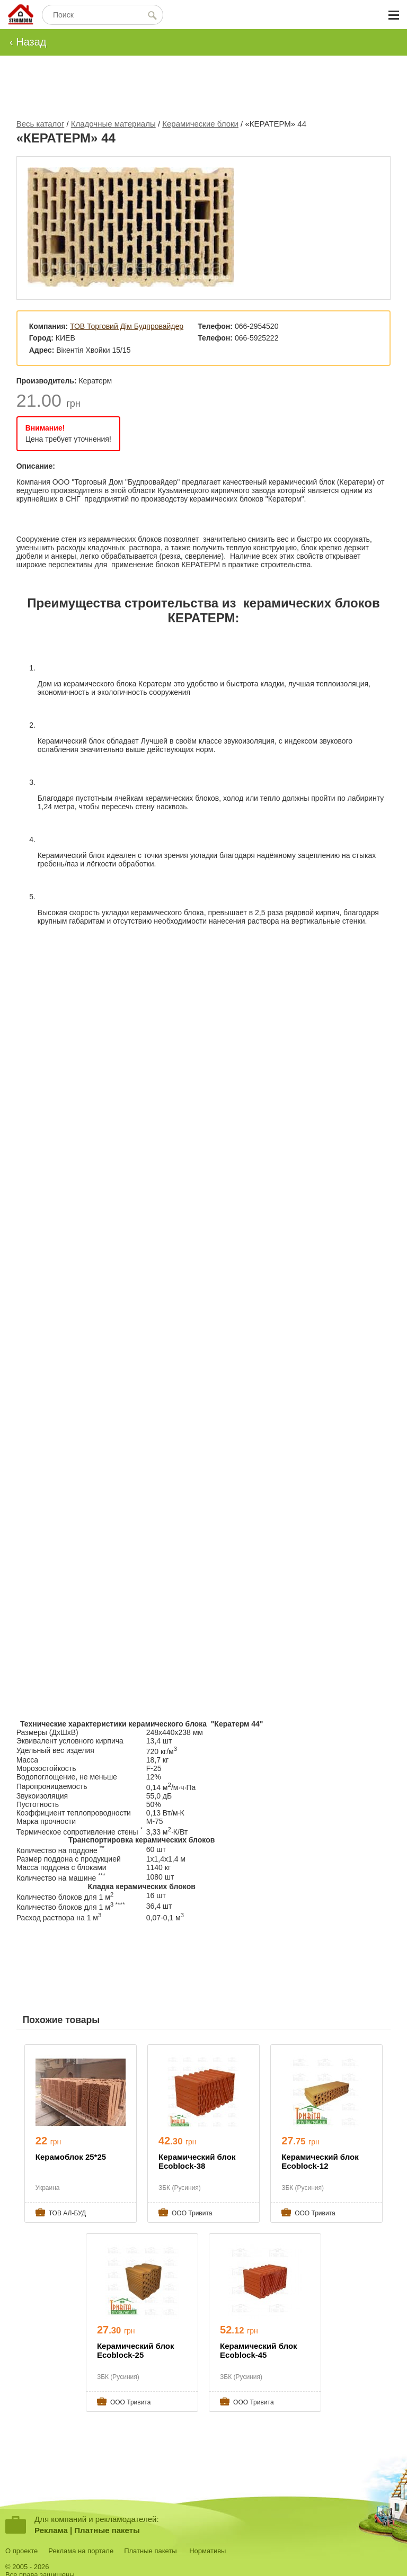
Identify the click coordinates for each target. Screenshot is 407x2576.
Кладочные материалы (113, 123)
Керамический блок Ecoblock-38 (197, 2161)
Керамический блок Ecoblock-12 (320, 2161)
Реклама (51, 2530)
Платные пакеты (107, 2530)
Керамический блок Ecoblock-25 (135, 2350)
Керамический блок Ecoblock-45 (258, 2350)
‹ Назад (28, 42)
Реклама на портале (80, 2551)
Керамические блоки (200, 123)
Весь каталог (40, 123)
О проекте (21, 2551)
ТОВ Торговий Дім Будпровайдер (126, 326)
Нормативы (207, 2551)
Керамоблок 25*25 (71, 2156)
